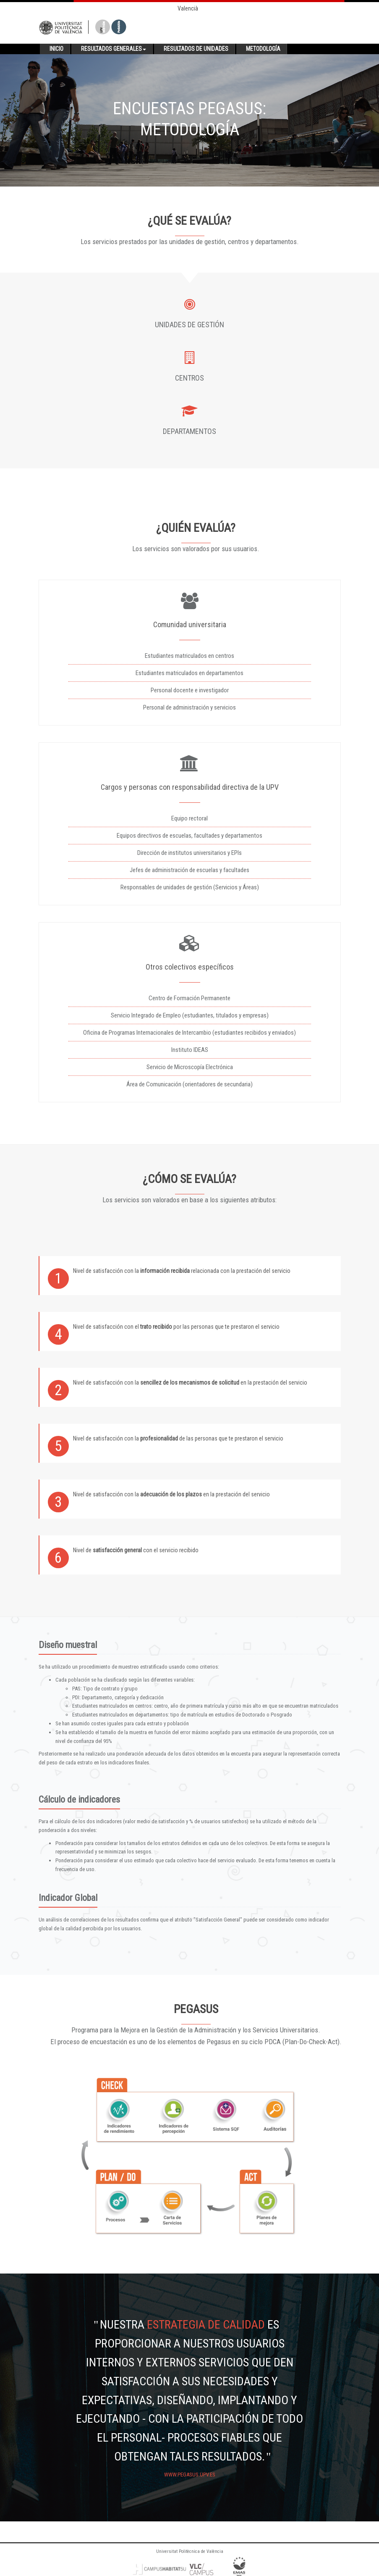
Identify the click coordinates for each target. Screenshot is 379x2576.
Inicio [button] (56, 48)
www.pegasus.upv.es (189, 2475)
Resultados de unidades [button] (196, 48)
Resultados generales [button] (113, 48)
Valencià (188, 8)
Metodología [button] (263, 48)
